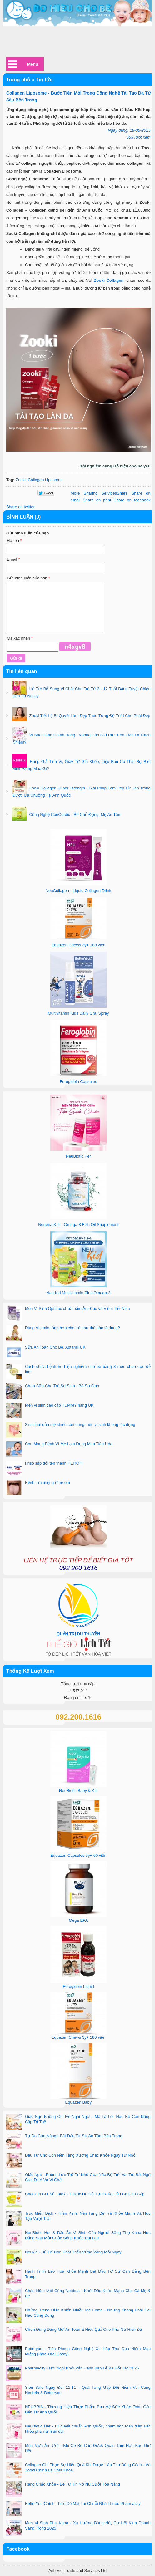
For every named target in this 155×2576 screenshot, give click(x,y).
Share (99, 493)
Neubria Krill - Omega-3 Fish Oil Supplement (78, 1224)
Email (13, 559)
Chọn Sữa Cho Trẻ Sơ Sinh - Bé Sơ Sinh (62, 1385)
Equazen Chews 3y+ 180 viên (78, 945)
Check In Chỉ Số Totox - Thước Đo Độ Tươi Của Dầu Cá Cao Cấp (84, 2194)
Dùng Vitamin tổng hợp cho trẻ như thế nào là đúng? (72, 1327)
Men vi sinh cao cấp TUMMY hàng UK (59, 1405)
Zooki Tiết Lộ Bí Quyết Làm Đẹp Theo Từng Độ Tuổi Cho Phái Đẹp (89, 715)
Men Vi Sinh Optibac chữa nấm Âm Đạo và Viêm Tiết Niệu (77, 1308)
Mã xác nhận (20, 638)
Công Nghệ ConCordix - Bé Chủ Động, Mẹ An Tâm (75, 814)
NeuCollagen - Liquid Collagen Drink (78, 890)
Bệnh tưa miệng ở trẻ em (47, 1482)
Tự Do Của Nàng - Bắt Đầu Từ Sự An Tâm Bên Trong (73, 2136)
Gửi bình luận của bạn (28, 578)
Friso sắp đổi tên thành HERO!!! (54, 1463)
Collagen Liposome (45, 479)
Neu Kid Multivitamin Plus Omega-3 (78, 1292)
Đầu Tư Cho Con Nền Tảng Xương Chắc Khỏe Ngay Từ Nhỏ (80, 2155)
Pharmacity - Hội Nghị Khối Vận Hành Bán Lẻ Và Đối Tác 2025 (82, 2368)
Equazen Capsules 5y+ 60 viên (78, 1855)
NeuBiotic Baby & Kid (78, 1790)
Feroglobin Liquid (78, 1986)
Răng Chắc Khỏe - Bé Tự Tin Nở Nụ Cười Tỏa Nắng (72, 2484)
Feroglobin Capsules (78, 1081)
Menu (32, 64)
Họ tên (14, 540)
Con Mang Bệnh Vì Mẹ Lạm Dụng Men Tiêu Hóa (68, 1444)
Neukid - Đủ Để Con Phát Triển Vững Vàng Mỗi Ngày (73, 2252)
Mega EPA (78, 1920)
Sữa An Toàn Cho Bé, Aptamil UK (55, 1347)
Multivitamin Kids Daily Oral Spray (78, 1013)
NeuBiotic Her (78, 1156)
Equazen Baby (78, 2102)
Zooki (21, 479)
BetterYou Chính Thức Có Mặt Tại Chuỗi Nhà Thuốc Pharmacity (83, 2503)
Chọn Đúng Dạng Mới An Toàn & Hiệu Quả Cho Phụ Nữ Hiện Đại (84, 2329)
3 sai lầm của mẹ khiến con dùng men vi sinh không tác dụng (80, 1424)
